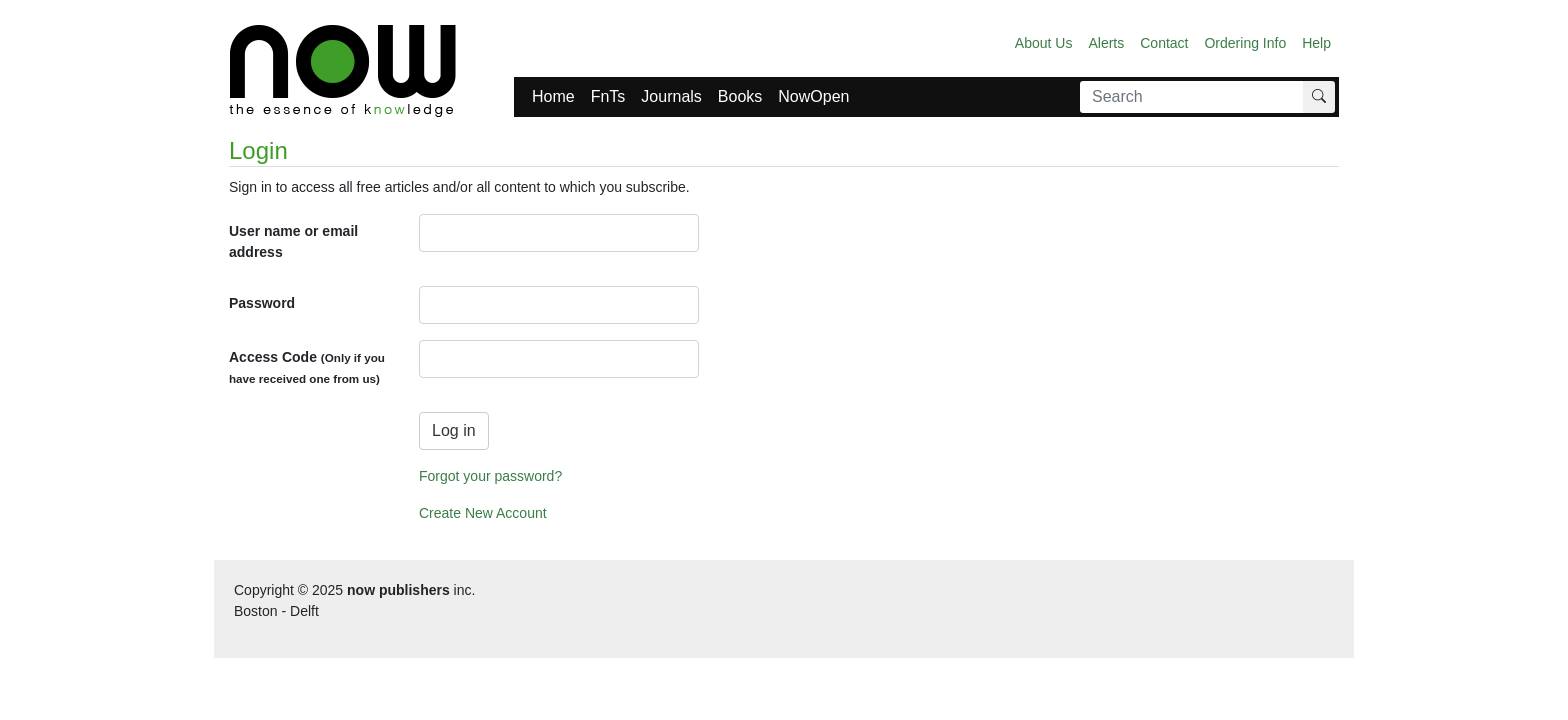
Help (1316, 43)
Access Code (307, 367)
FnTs (608, 96)
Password (262, 303)
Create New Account (483, 513)
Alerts (1106, 43)
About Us (1044, 43)
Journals (671, 96)
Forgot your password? (490, 476)
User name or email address (293, 241)
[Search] (1192, 97)
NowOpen (813, 96)
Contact (1164, 43)
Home (553, 96)
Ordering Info (1245, 43)
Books (740, 96)
